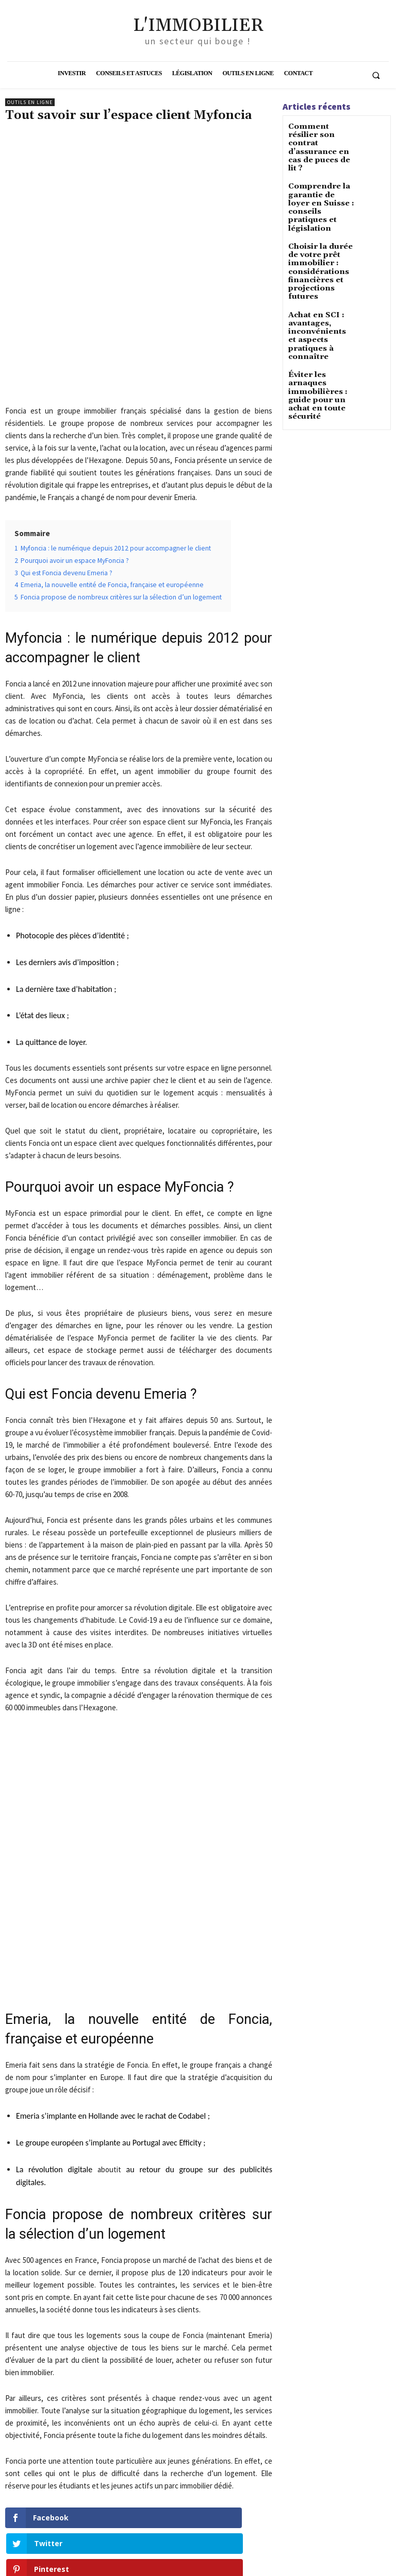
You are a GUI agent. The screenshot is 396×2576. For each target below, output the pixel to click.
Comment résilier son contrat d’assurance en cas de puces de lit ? (319, 137)
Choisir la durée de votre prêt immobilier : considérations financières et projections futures (320, 227)
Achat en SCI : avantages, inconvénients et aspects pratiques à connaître (320, 275)
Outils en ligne (30, 102)
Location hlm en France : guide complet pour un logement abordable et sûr (215, 2439)
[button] (376, 75)
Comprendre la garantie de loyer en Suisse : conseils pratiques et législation (320, 178)
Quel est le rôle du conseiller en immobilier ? (65, 2435)
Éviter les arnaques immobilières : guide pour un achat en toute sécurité (321, 316)
